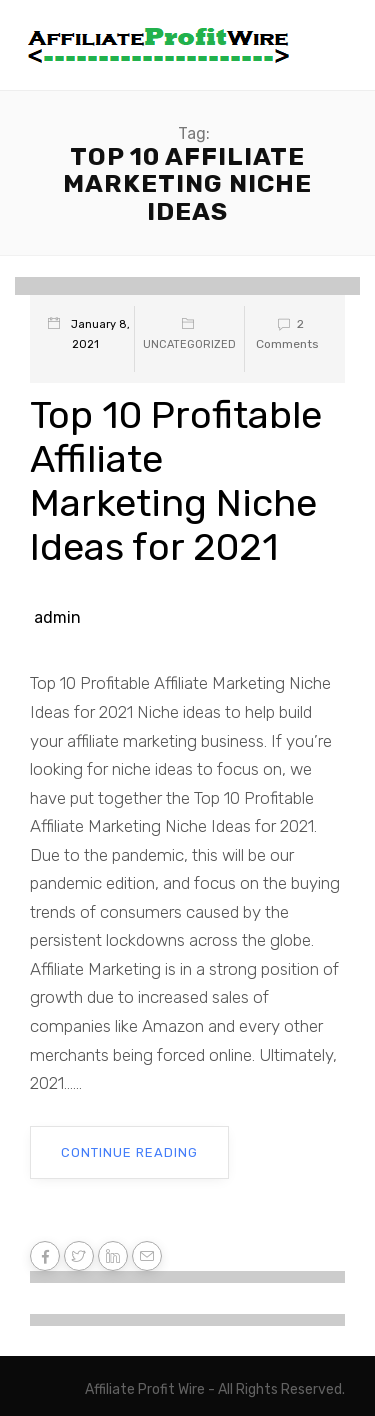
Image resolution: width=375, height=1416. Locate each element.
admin (57, 617)
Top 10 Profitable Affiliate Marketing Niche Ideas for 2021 (176, 481)
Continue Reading (129, 1152)
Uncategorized (189, 344)
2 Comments (287, 334)
